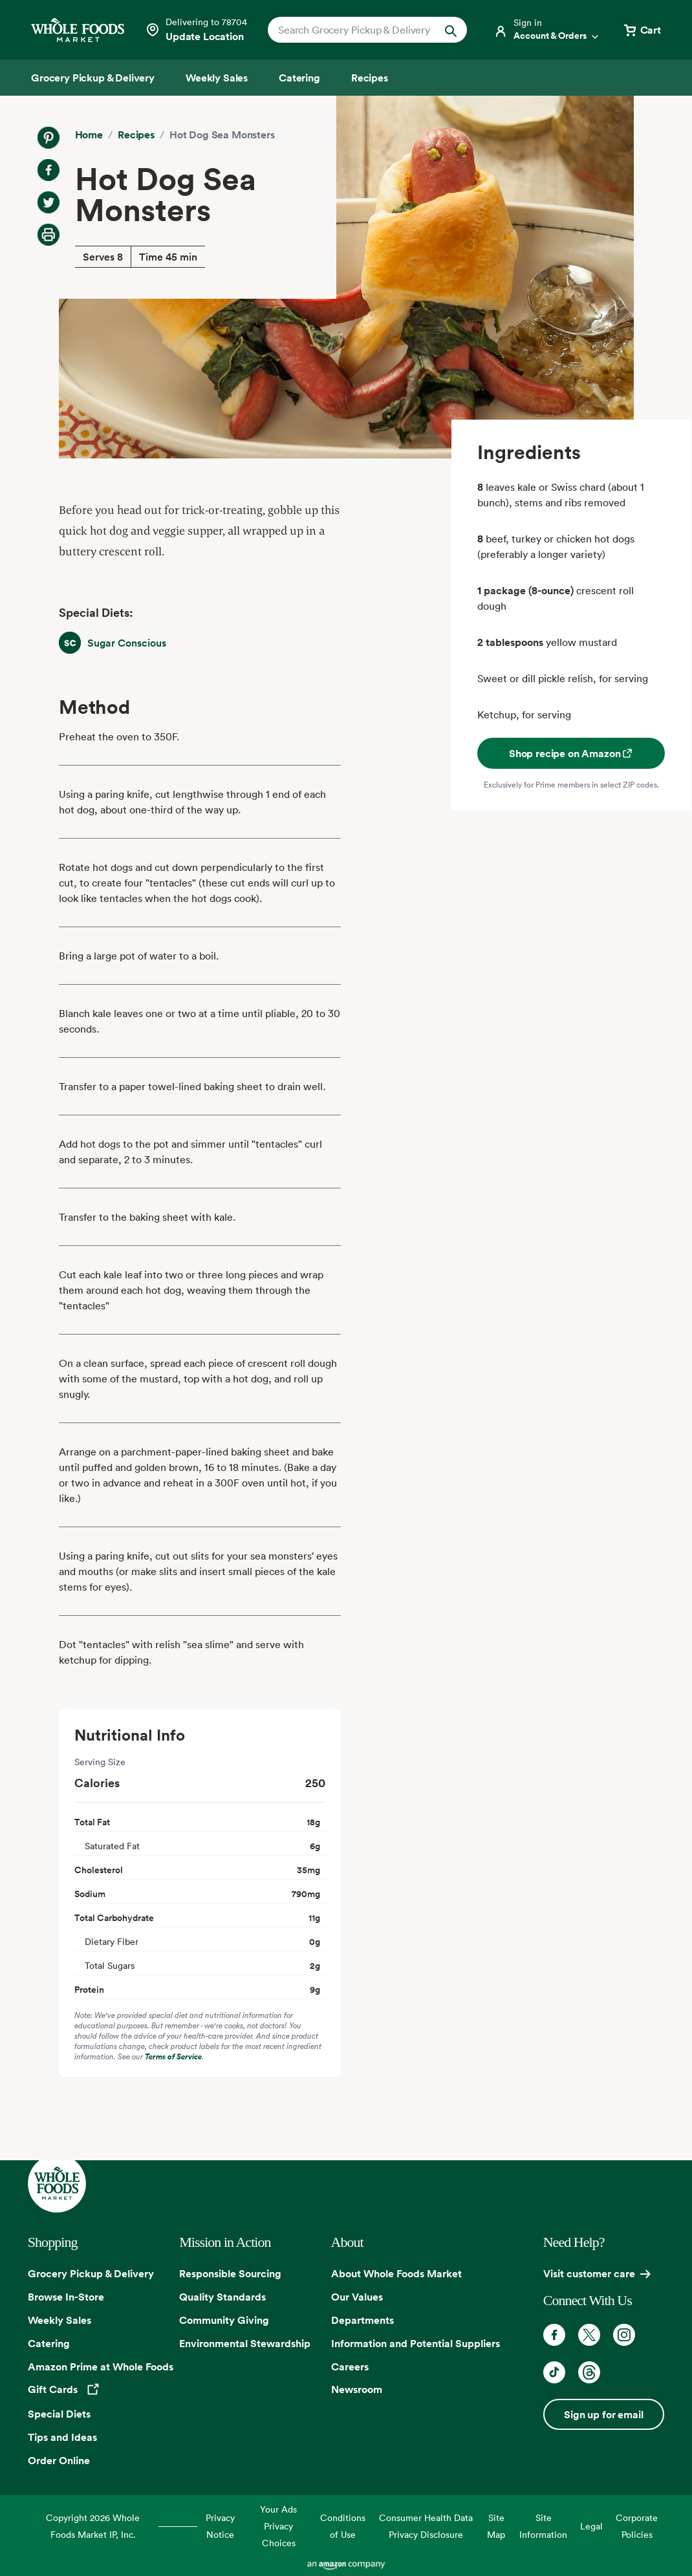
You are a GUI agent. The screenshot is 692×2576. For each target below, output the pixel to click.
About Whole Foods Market (396, 2273)
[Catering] (299, 77)
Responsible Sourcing (230, 2273)
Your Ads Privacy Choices (278, 2526)
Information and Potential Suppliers (415, 2343)
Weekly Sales (59, 2320)
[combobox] (358, 30)
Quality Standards (222, 2297)
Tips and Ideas (62, 2437)
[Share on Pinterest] (48, 138)
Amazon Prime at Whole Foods (100, 2366)
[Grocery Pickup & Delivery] (93, 77)
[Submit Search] (451, 30)
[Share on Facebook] (48, 170)
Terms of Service (173, 2056)
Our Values (357, 2297)
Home (89, 134)
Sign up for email (603, 2414)
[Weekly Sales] (217, 77)
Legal (591, 2526)
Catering (49, 2343)
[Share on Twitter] (48, 202)
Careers (350, 2366)
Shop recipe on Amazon (571, 753)
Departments (362, 2320)
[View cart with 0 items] (641, 29)
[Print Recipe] (48, 235)
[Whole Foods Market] (77, 30)
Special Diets (59, 2414)
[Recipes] (369, 77)
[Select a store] (196, 30)
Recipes (136, 134)
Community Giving (224, 2320)
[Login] (547, 29)
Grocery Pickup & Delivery (91, 2273)
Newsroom (356, 2389)
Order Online (59, 2460)
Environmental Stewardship (244, 2343)
